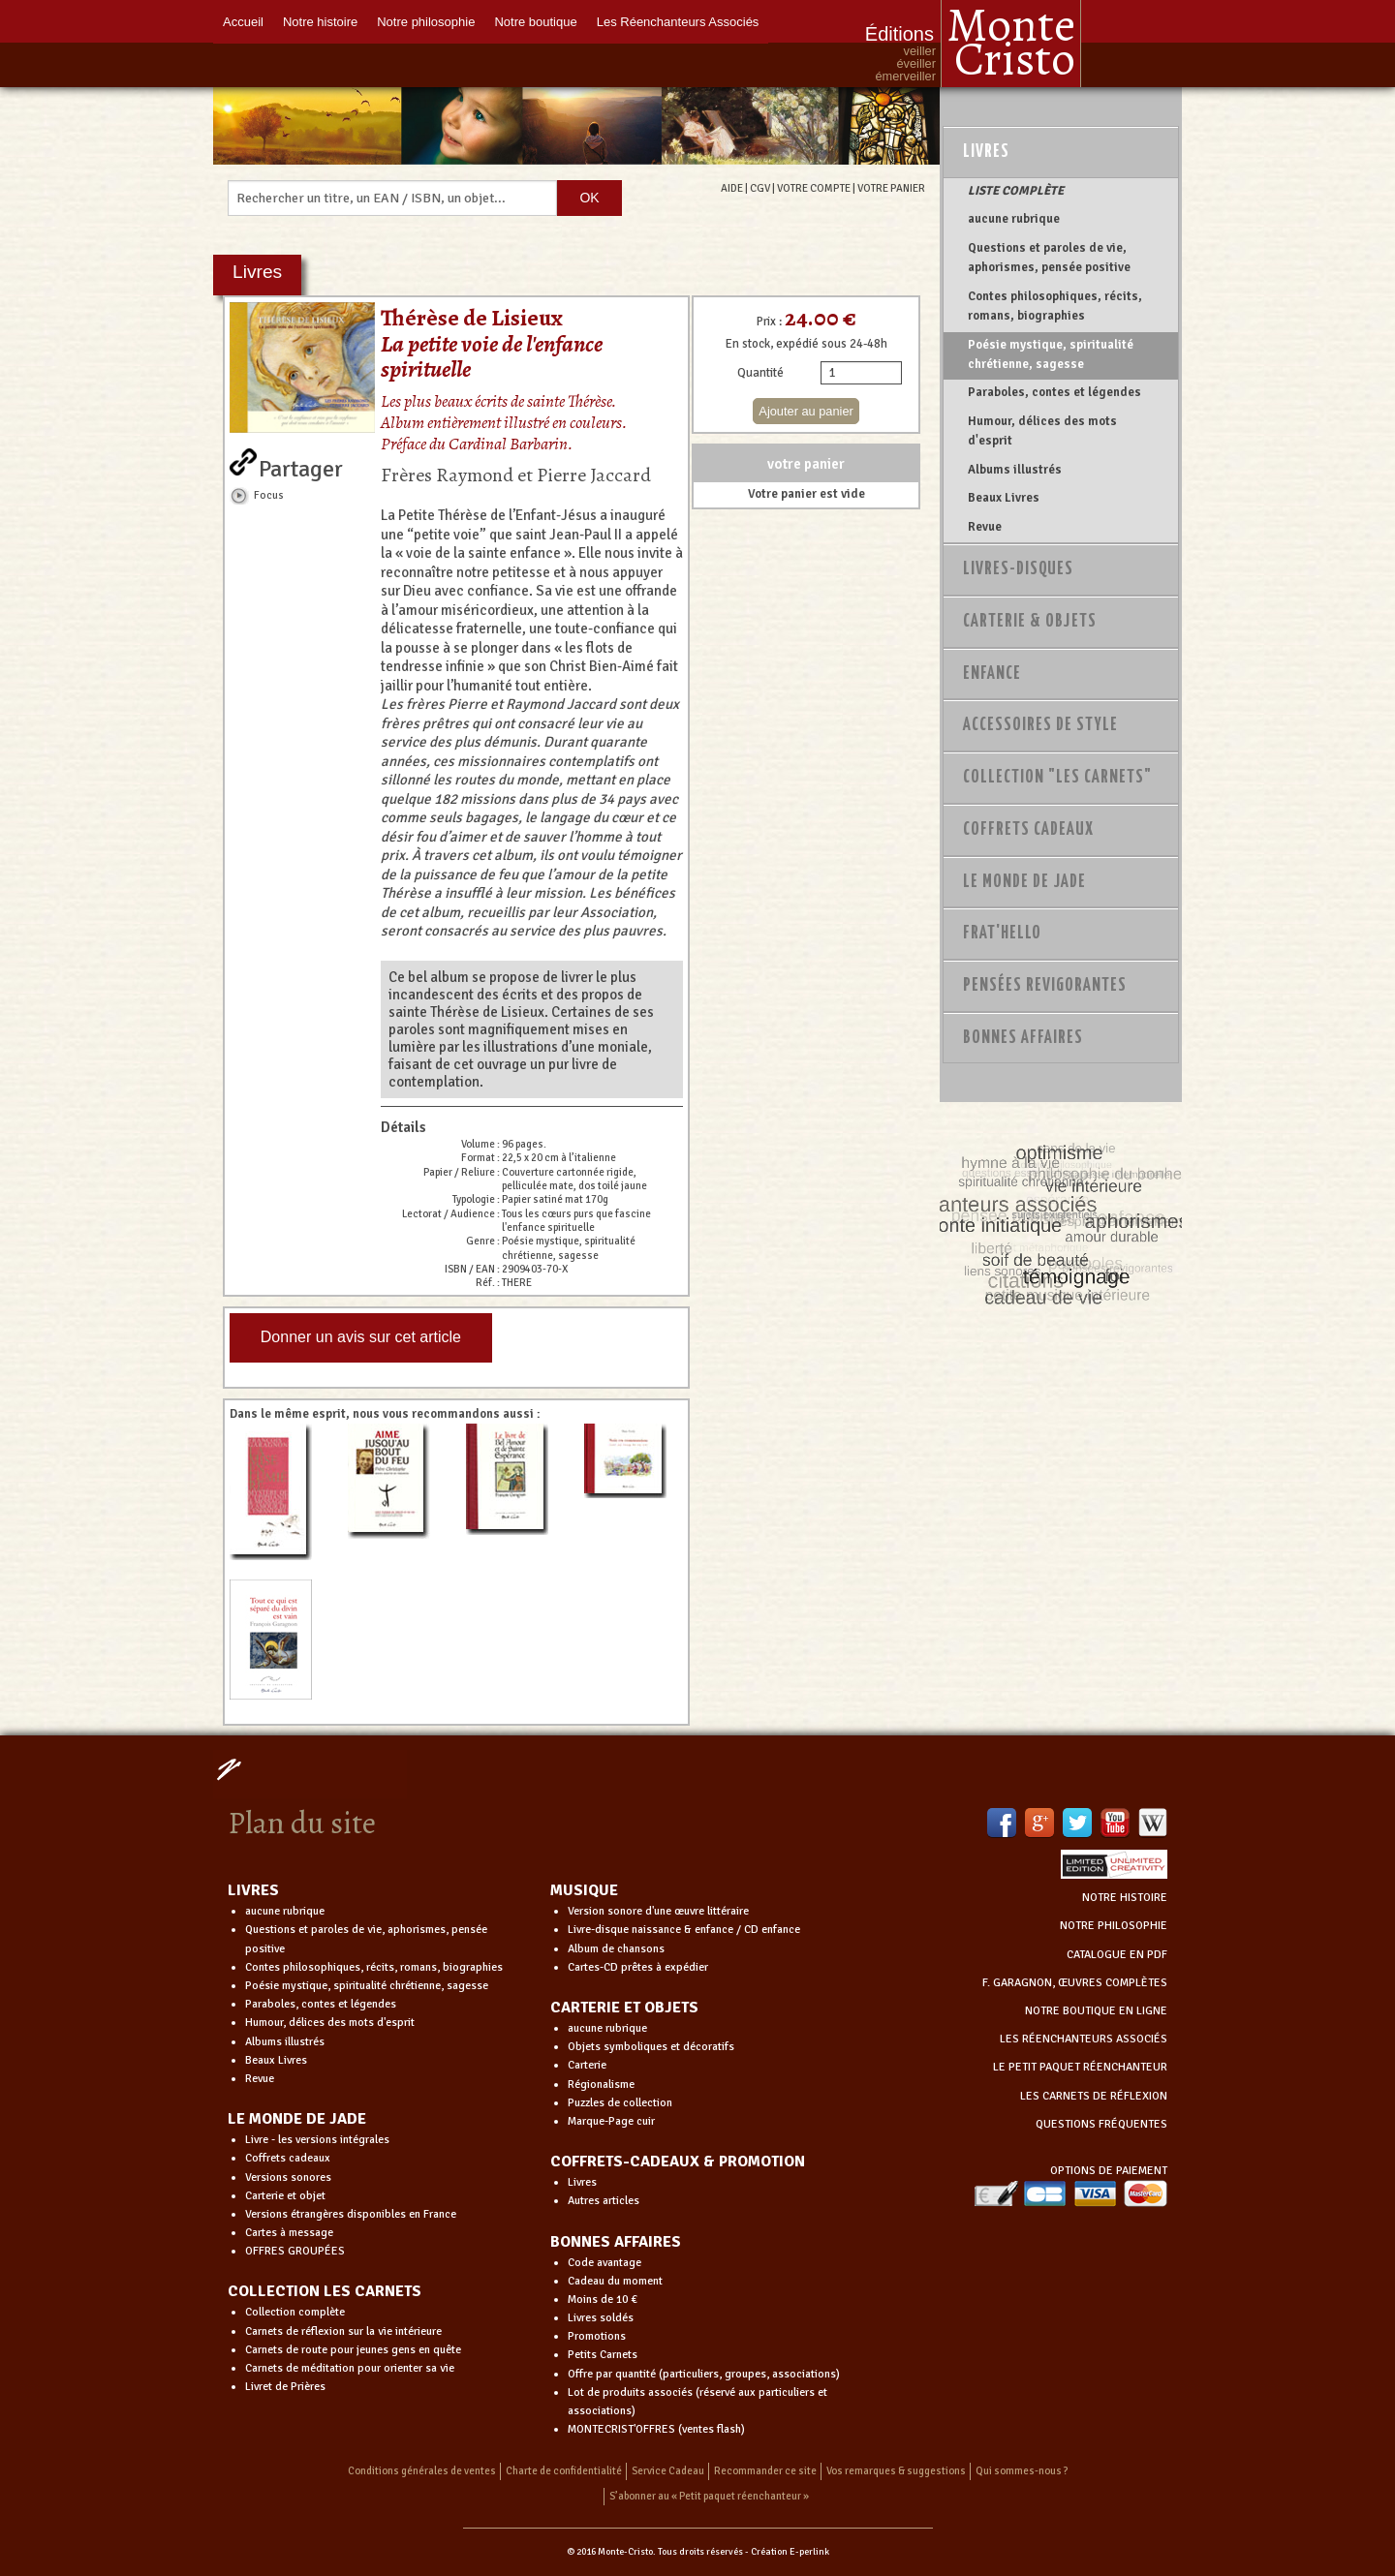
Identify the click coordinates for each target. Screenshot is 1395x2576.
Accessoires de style (1040, 725)
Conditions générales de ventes (422, 2471)
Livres (986, 152)
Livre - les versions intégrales (317, 2139)
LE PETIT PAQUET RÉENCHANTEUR (1080, 2067)
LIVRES (253, 1890)
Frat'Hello (1002, 933)
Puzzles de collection (620, 2103)
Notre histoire (320, 22)
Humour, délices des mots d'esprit (1042, 431)
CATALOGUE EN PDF (1117, 1954)
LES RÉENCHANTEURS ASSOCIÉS (1083, 2039)
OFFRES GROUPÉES (295, 2251)
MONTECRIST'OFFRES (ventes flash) (656, 2429)
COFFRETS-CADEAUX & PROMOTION (677, 2161)
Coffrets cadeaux (287, 2158)
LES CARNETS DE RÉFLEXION (1093, 2096)
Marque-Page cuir (611, 2121)
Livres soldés (601, 2318)
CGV (760, 188)
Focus (269, 495)
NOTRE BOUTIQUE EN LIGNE (1096, 2011)
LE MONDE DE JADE (297, 2119)
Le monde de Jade (1024, 882)
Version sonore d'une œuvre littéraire (658, 1911)
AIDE (732, 188)
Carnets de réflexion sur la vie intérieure (343, 2331)
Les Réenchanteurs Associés (678, 22)
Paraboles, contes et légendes (1054, 392)
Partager (301, 464)
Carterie (587, 2065)
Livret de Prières (285, 2386)
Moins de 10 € (602, 2299)
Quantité (760, 373)
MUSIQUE (584, 1890)
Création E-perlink (790, 2552)
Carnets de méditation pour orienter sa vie (349, 2368)
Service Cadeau (668, 2471)
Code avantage (604, 2262)
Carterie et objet (285, 2196)
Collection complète (295, 2312)
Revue (985, 527)
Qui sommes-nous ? (1022, 2471)
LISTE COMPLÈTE (1016, 191)
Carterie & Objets (1030, 621)
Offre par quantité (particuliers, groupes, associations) (704, 2374)
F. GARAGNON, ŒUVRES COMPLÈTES (1074, 1983)
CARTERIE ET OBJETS (624, 2007)
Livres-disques (1018, 569)
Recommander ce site (765, 2471)
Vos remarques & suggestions (896, 2471)
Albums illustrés (1015, 469)
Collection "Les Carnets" (1057, 777)
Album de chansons (616, 1949)
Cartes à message (289, 2232)
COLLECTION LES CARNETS (324, 2291)
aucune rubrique (1014, 219)
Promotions (597, 2336)
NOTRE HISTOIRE (1124, 1897)
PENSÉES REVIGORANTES (1045, 986)
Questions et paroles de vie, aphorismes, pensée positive (1049, 257)
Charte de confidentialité (564, 2471)
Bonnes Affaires (1023, 1038)
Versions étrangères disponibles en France (350, 2214)
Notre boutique (535, 22)
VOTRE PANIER (891, 188)
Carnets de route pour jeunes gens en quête (353, 2350)
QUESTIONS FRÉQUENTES (1101, 2124)
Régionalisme (601, 2084)
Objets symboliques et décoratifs (651, 2046)
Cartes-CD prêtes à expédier (638, 1967)
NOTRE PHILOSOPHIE (1113, 1925)
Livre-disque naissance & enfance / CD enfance (684, 1929)
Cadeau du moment (615, 2281)
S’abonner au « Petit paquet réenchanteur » (709, 2496)
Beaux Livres (1003, 498)
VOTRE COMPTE (814, 188)
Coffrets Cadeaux (1028, 830)
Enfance (992, 674)
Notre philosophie (426, 22)
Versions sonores (288, 2177)
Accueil (243, 22)
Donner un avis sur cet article (361, 1337)
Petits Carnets (602, 2354)
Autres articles (603, 2200)
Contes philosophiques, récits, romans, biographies (1055, 306)
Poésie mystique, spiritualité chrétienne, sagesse (1050, 354)
